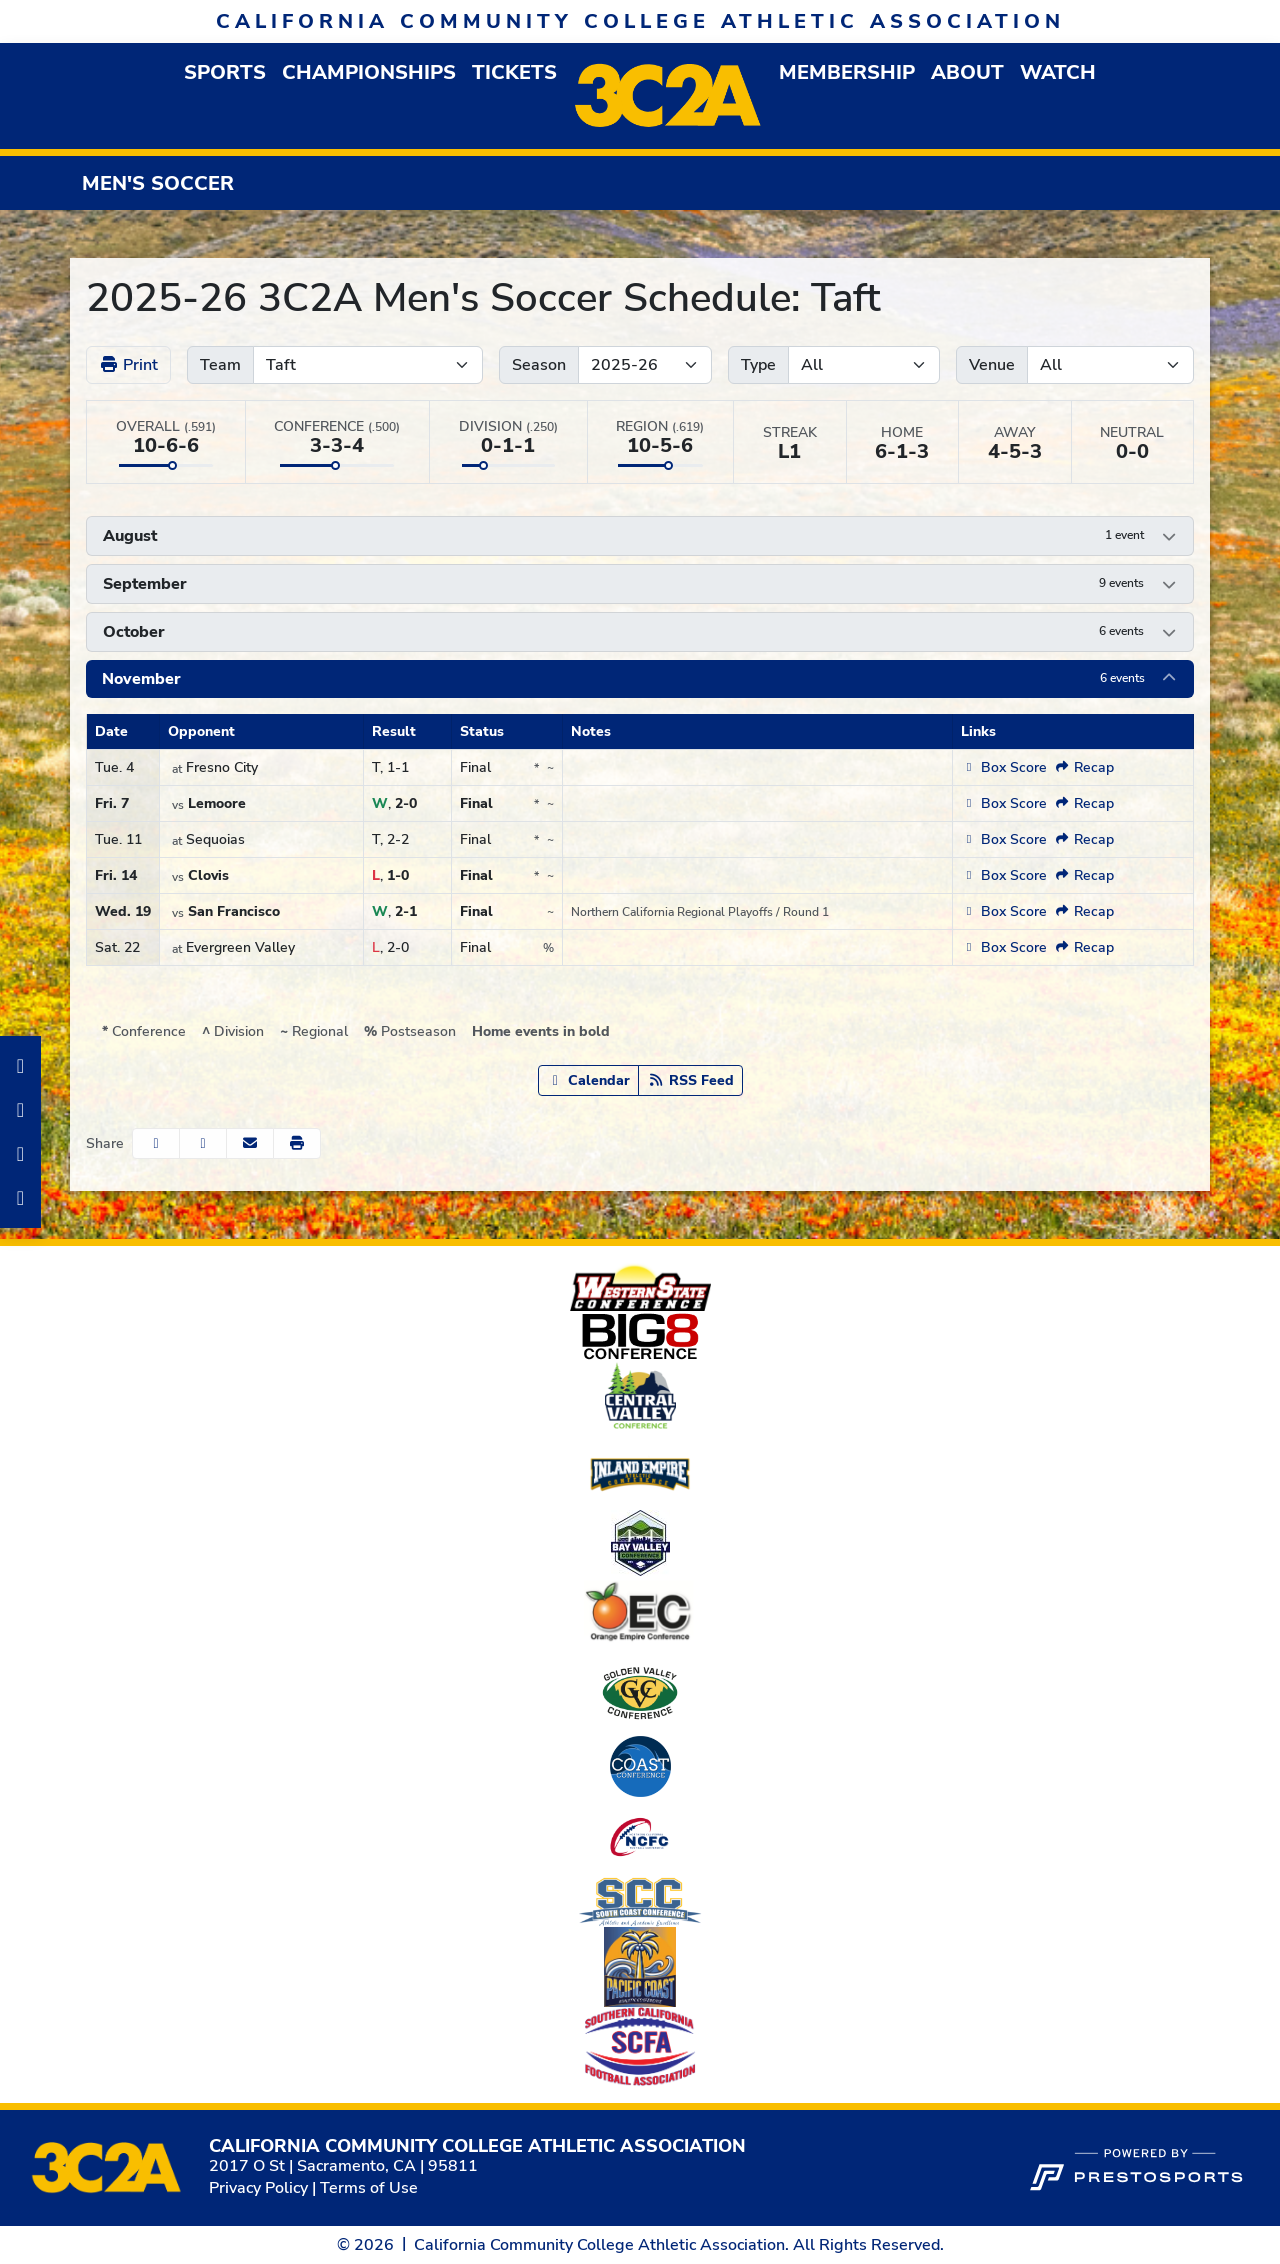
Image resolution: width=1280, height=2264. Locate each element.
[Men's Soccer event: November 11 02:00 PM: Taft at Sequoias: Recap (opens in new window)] (1084, 839)
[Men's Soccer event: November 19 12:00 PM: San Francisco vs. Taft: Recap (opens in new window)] (1084, 911)
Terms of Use (369, 2188)
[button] (225, 72)
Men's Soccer (158, 183)
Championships (369, 72)
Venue (992, 365)
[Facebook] (20, 1066)
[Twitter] (20, 1198)
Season (539, 365)
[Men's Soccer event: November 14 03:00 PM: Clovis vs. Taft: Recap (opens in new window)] (1084, 875)
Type (758, 365)
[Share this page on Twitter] (203, 1143)
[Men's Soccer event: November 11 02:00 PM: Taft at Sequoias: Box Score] (1003, 839)
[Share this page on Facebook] (156, 1143)
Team (220, 365)
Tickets (514, 72)
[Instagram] (20, 1110)
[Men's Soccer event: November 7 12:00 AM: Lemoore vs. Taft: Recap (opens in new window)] (1084, 803)
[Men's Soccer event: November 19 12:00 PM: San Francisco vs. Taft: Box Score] (1003, 911)
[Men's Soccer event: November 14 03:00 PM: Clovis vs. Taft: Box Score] (1003, 875)
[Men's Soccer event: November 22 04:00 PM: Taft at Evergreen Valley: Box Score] (1003, 947)
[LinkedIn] (20, 1154)
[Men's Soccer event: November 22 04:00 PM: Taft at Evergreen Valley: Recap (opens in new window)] (1084, 947)
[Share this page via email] (250, 1143)
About (967, 72)
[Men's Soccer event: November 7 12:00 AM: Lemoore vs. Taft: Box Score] (1003, 803)
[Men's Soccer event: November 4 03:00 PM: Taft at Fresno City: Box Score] (1003, 767)
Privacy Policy (258, 2188)
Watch (1058, 72)
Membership (847, 72)
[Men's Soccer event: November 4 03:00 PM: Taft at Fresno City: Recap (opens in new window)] (1084, 767)
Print (128, 365)
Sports (225, 72)
